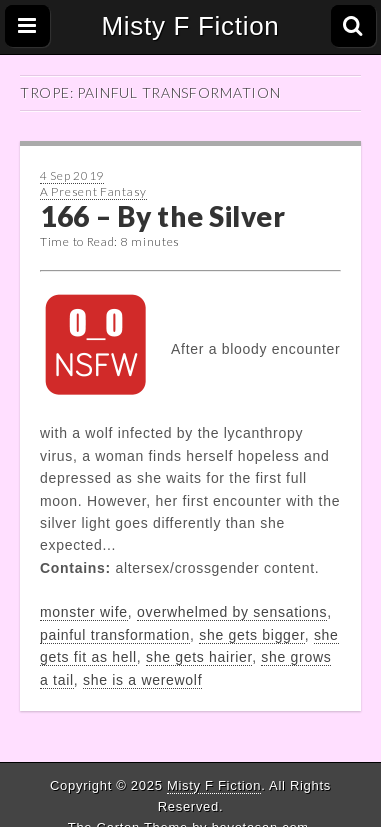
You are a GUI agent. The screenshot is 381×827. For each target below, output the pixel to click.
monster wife (84, 612)
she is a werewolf (142, 680)
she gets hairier (199, 657)
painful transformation (115, 635)
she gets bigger (251, 635)
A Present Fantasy (93, 191)
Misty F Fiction (190, 26)
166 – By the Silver (162, 216)
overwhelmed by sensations (232, 612)
